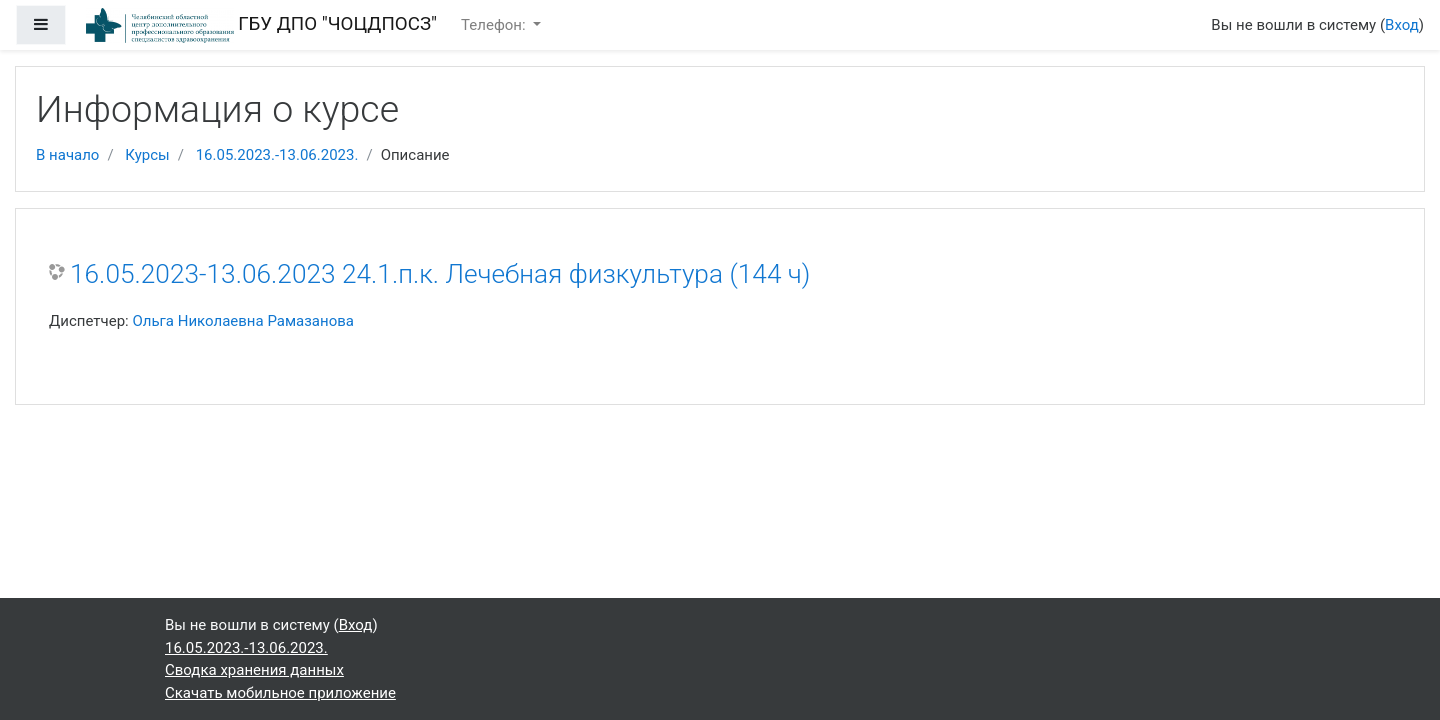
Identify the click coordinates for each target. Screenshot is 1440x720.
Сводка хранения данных (254, 670)
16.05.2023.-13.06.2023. (277, 155)
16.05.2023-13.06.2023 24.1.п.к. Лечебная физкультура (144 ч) (440, 274)
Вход (1402, 25)
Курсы (147, 155)
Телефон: (495, 25)
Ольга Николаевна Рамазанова (243, 321)
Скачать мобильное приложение (280, 693)
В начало (67, 155)
